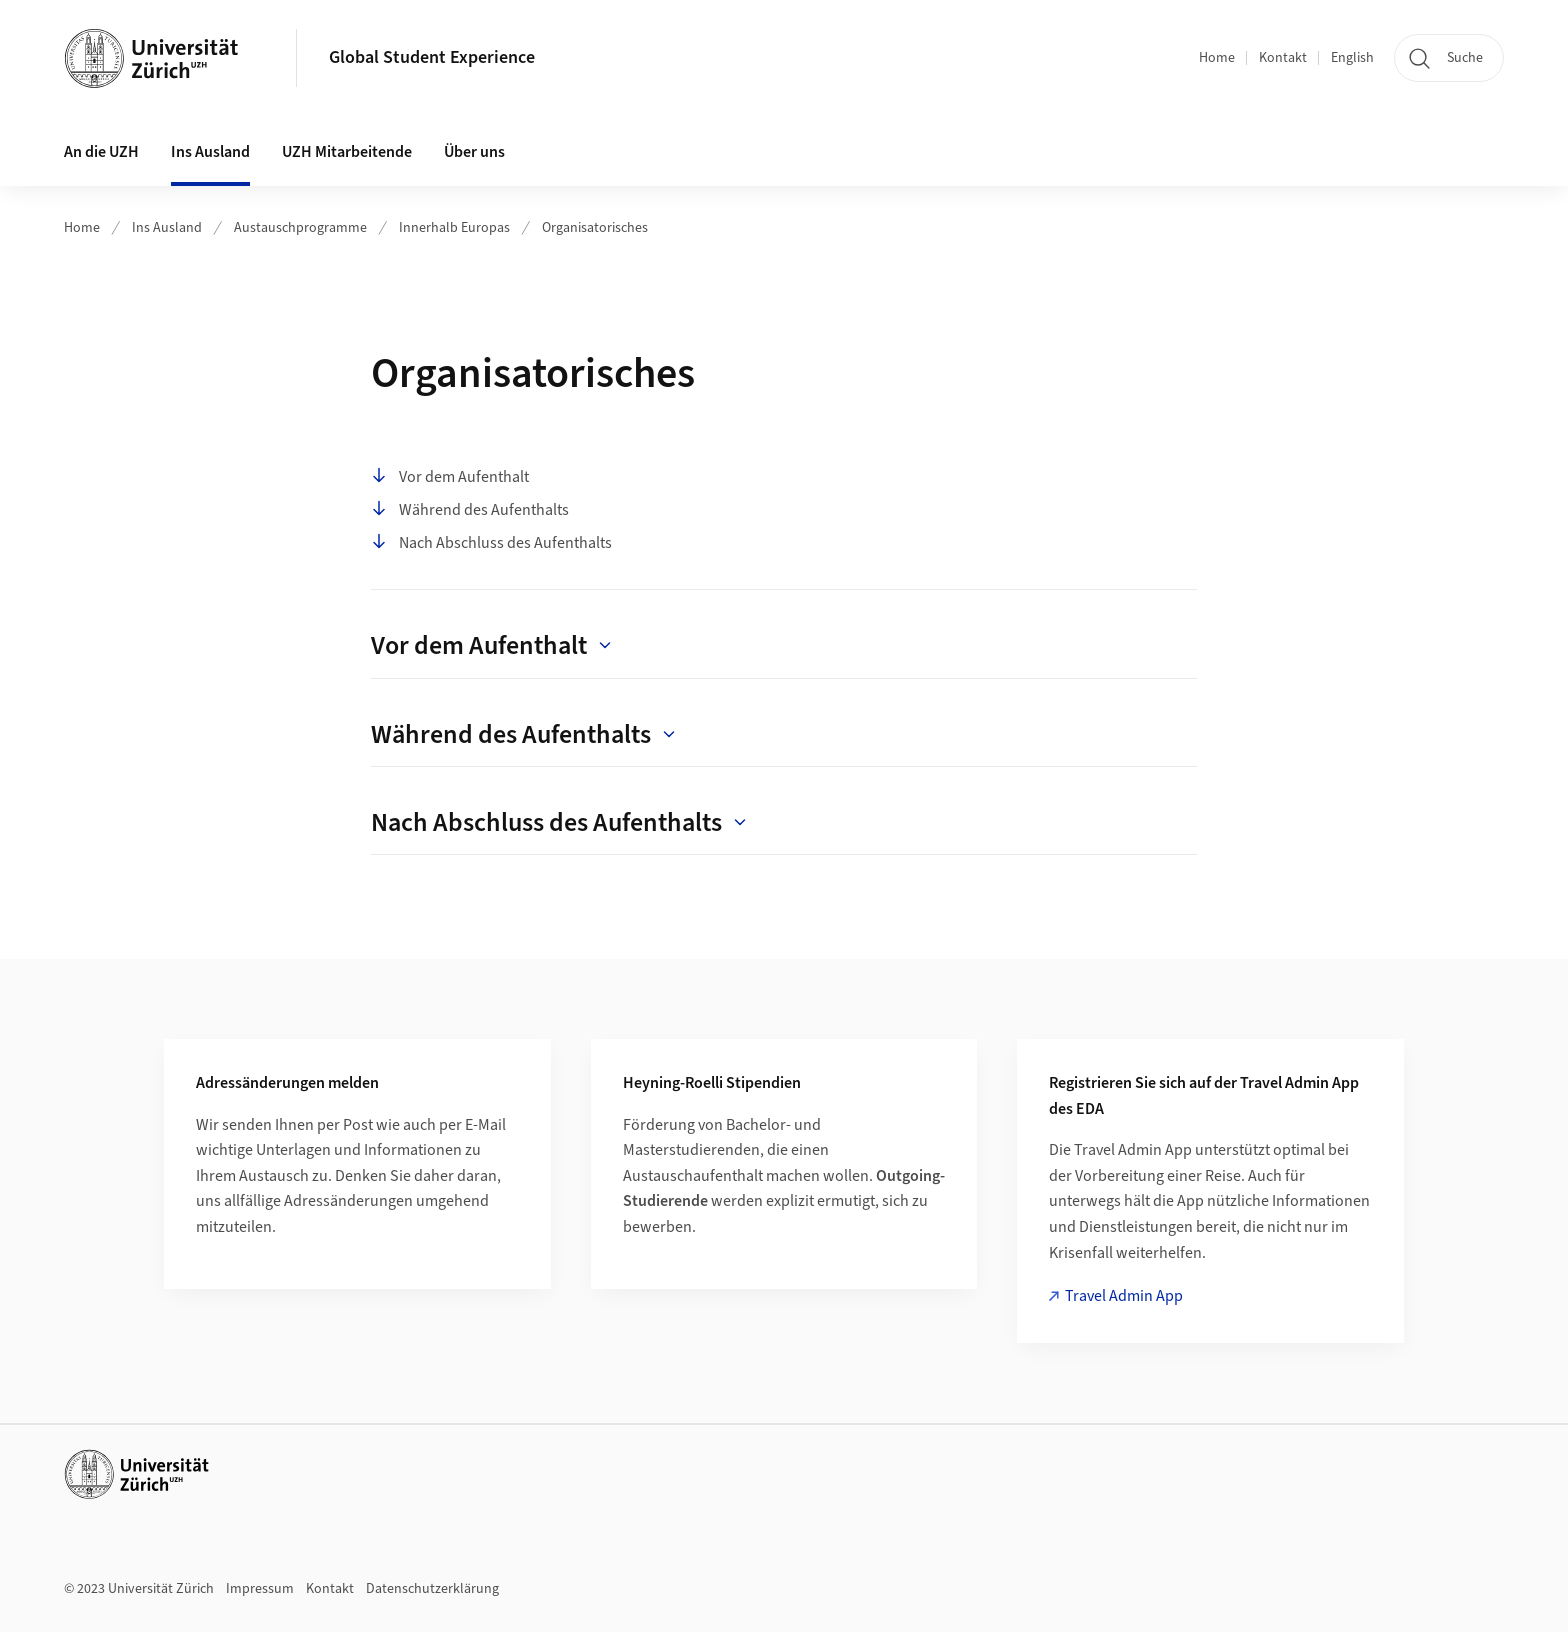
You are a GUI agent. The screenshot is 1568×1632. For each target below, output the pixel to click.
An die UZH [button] (101, 152)
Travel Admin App (1124, 1296)
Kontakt (1283, 58)
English (1352, 58)
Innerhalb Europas (454, 228)
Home (1217, 58)
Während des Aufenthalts (470, 510)
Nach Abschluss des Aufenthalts (491, 543)
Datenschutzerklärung (432, 1589)
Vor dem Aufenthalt (450, 477)
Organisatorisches (595, 228)
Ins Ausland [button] (210, 152)
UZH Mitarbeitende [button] (347, 152)
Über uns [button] (474, 152)
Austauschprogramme (300, 228)
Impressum (260, 1589)
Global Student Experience (432, 57)
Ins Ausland (167, 228)
